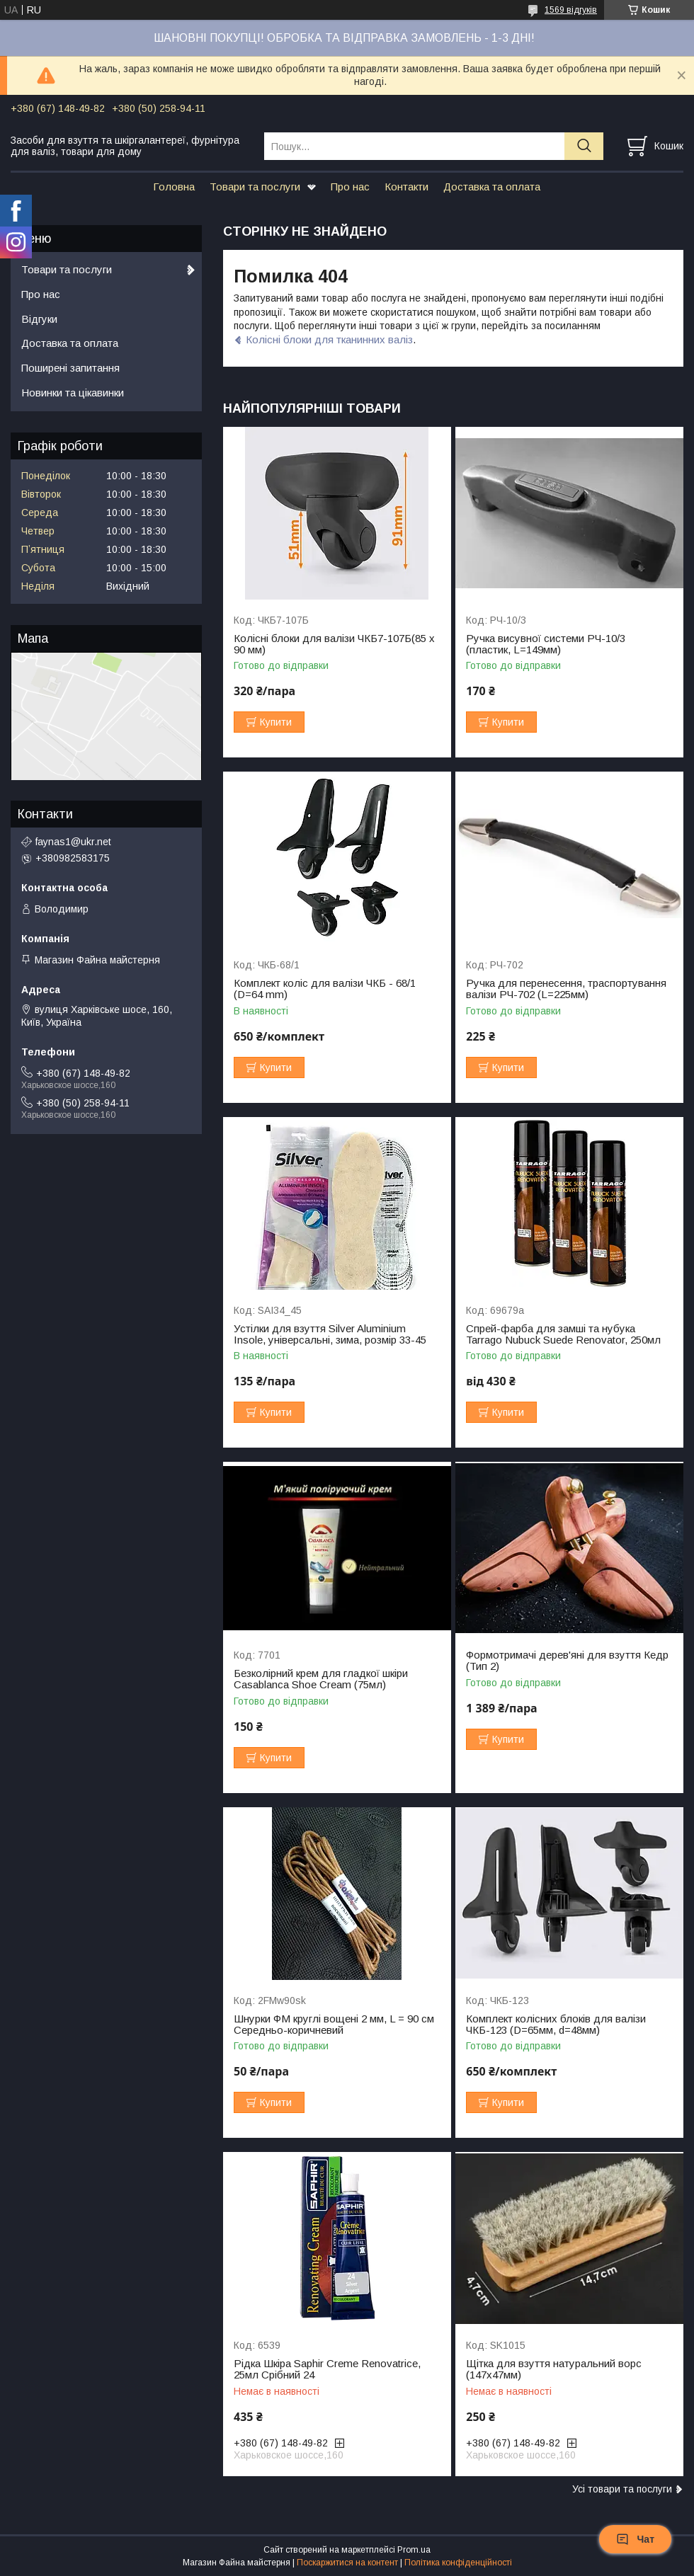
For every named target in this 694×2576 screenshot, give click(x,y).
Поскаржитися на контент (347, 2563)
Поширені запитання (70, 368)
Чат (635, 2539)
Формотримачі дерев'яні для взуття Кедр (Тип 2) (567, 1660)
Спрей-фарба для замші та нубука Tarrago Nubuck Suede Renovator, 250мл (563, 1334)
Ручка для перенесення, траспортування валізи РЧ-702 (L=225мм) (566, 989)
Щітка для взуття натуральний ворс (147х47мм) (554, 2369)
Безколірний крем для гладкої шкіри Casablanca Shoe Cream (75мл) (321, 1679)
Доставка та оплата (491, 187)
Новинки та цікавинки (72, 393)
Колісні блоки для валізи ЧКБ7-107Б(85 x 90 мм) (334, 644)
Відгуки (39, 319)
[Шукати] (583, 146)
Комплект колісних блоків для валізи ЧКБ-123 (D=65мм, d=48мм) (556, 2024)
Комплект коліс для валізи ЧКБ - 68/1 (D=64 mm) (325, 989)
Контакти (406, 187)
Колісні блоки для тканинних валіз (329, 339)
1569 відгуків (571, 10)
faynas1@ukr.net (73, 841)
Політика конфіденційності (458, 2563)
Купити (276, 722)
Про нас (350, 187)
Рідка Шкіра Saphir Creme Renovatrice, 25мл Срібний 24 (327, 2369)
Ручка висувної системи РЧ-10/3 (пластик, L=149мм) (545, 644)
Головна (174, 187)
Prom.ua (414, 2550)
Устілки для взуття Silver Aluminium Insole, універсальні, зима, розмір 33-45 (330, 1334)
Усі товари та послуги (622, 2489)
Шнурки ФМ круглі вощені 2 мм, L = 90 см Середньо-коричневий (334, 2024)
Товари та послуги (255, 187)
